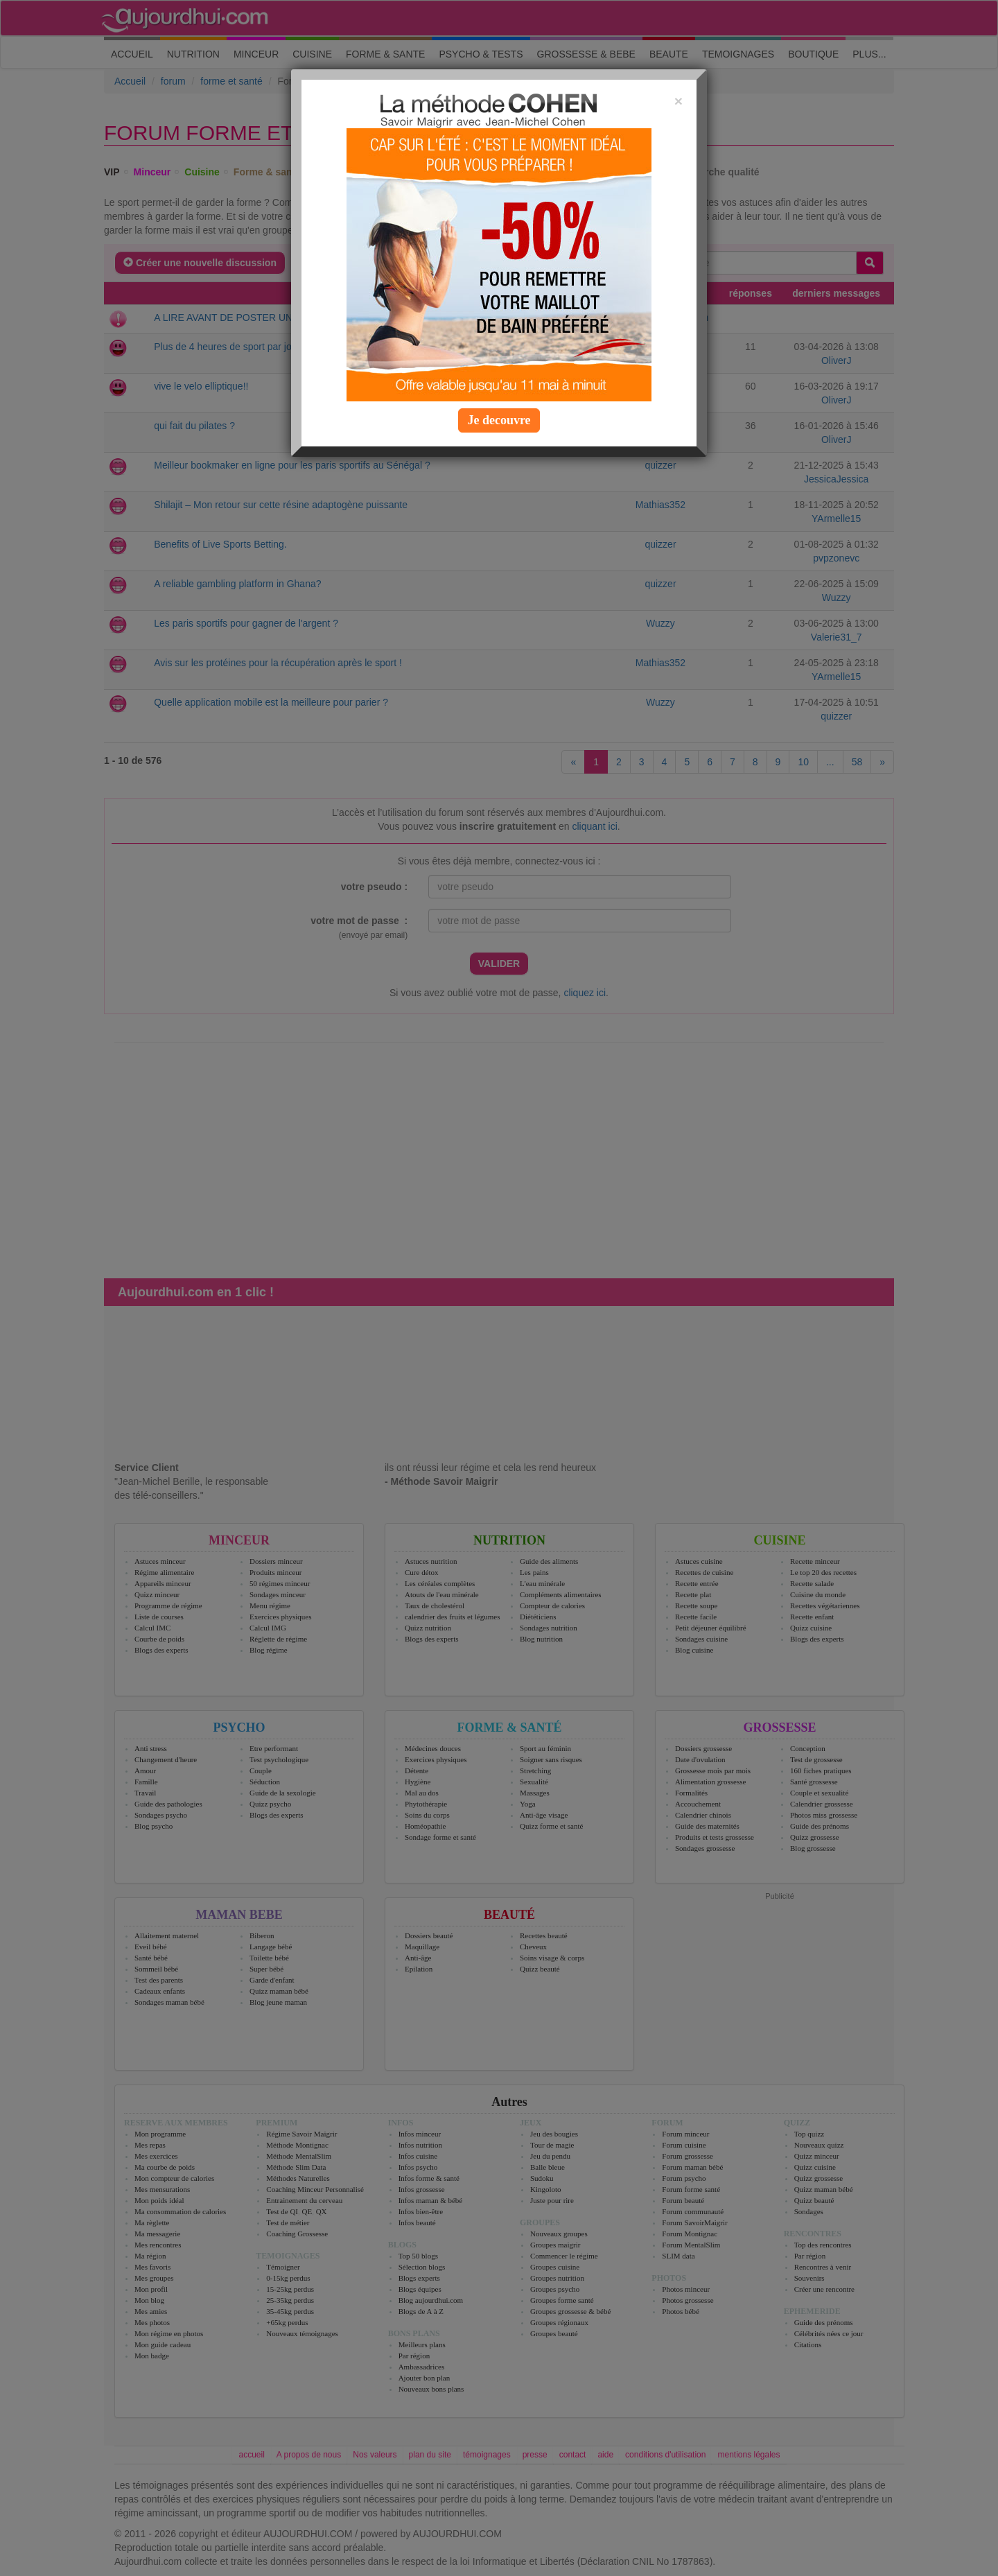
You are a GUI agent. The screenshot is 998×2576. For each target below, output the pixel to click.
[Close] (678, 101)
